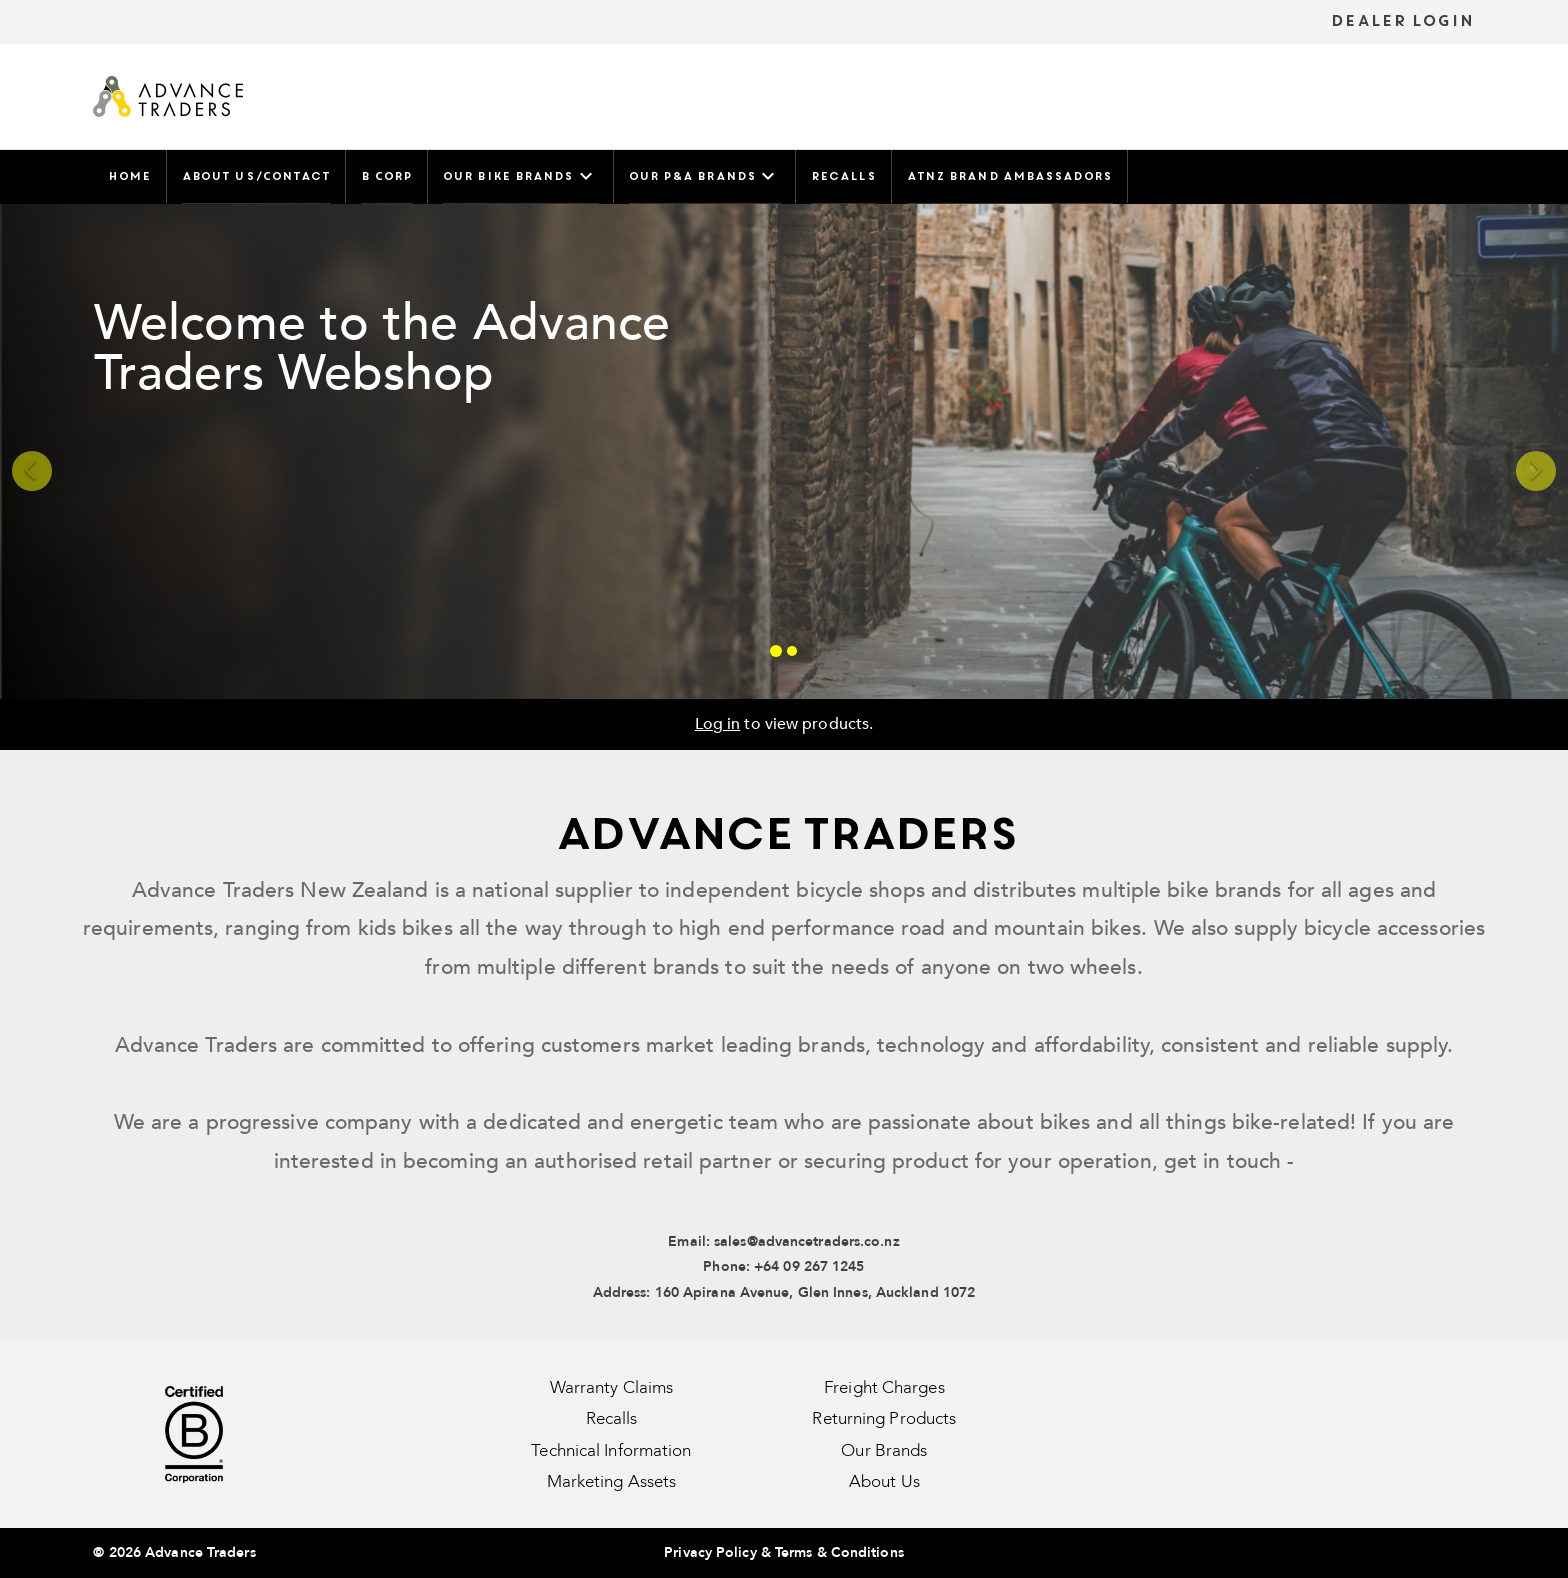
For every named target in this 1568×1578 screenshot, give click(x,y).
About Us (884, 1481)
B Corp (386, 176)
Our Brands (884, 1450)
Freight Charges (884, 1387)
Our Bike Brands (520, 176)
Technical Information (611, 1450)
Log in (718, 724)
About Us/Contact (256, 176)
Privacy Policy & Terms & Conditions (784, 1552)
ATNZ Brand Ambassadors (1009, 176)
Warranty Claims (612, 1387)
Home (129, 176)
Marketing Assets (612, 1481)
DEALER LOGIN (1402, 21)
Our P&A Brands (704, 176)
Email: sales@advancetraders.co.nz (783, 1241)
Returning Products (884, 1418)
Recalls (843, 176)
